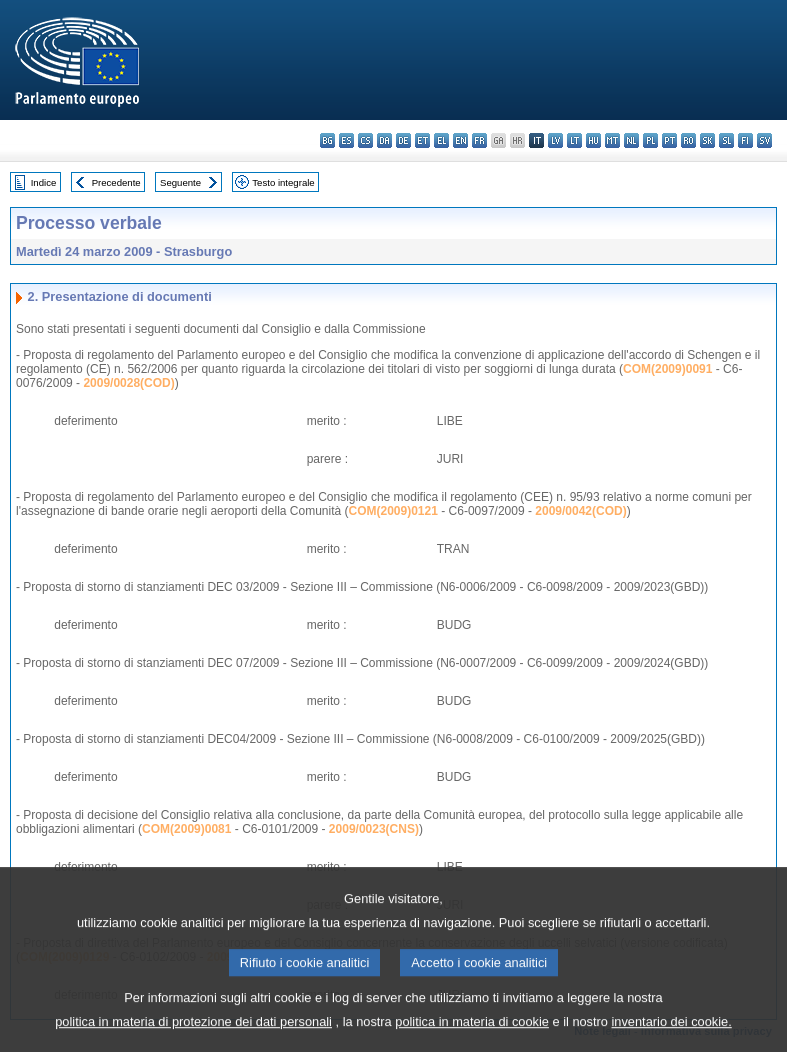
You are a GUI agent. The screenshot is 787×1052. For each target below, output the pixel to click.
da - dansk (384, 140)
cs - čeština (365, 140)
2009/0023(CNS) (374, 829)
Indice (44, 182)
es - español (346, 140)
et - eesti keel (422, 140)
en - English (460, 140)
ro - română (688, 140)
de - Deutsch (403, 140)
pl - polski (650, 140)
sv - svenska (764, 140)
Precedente (116, 182)
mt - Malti (612, 140)
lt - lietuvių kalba (574, 140)
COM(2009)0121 (393, 511)
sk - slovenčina (707, 140)
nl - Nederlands (631, 140)
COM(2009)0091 (667, 369)
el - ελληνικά (441, 140)
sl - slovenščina (726, 140)
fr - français (479, 140)
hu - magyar (593, 140)
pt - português (669, 140)
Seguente (180, 182)
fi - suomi (745, 140)
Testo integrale (283, 182)
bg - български (327, 140)
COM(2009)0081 (186, 829)
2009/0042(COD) (580, 511)
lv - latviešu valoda (555, 140)
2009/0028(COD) (128, 383)
